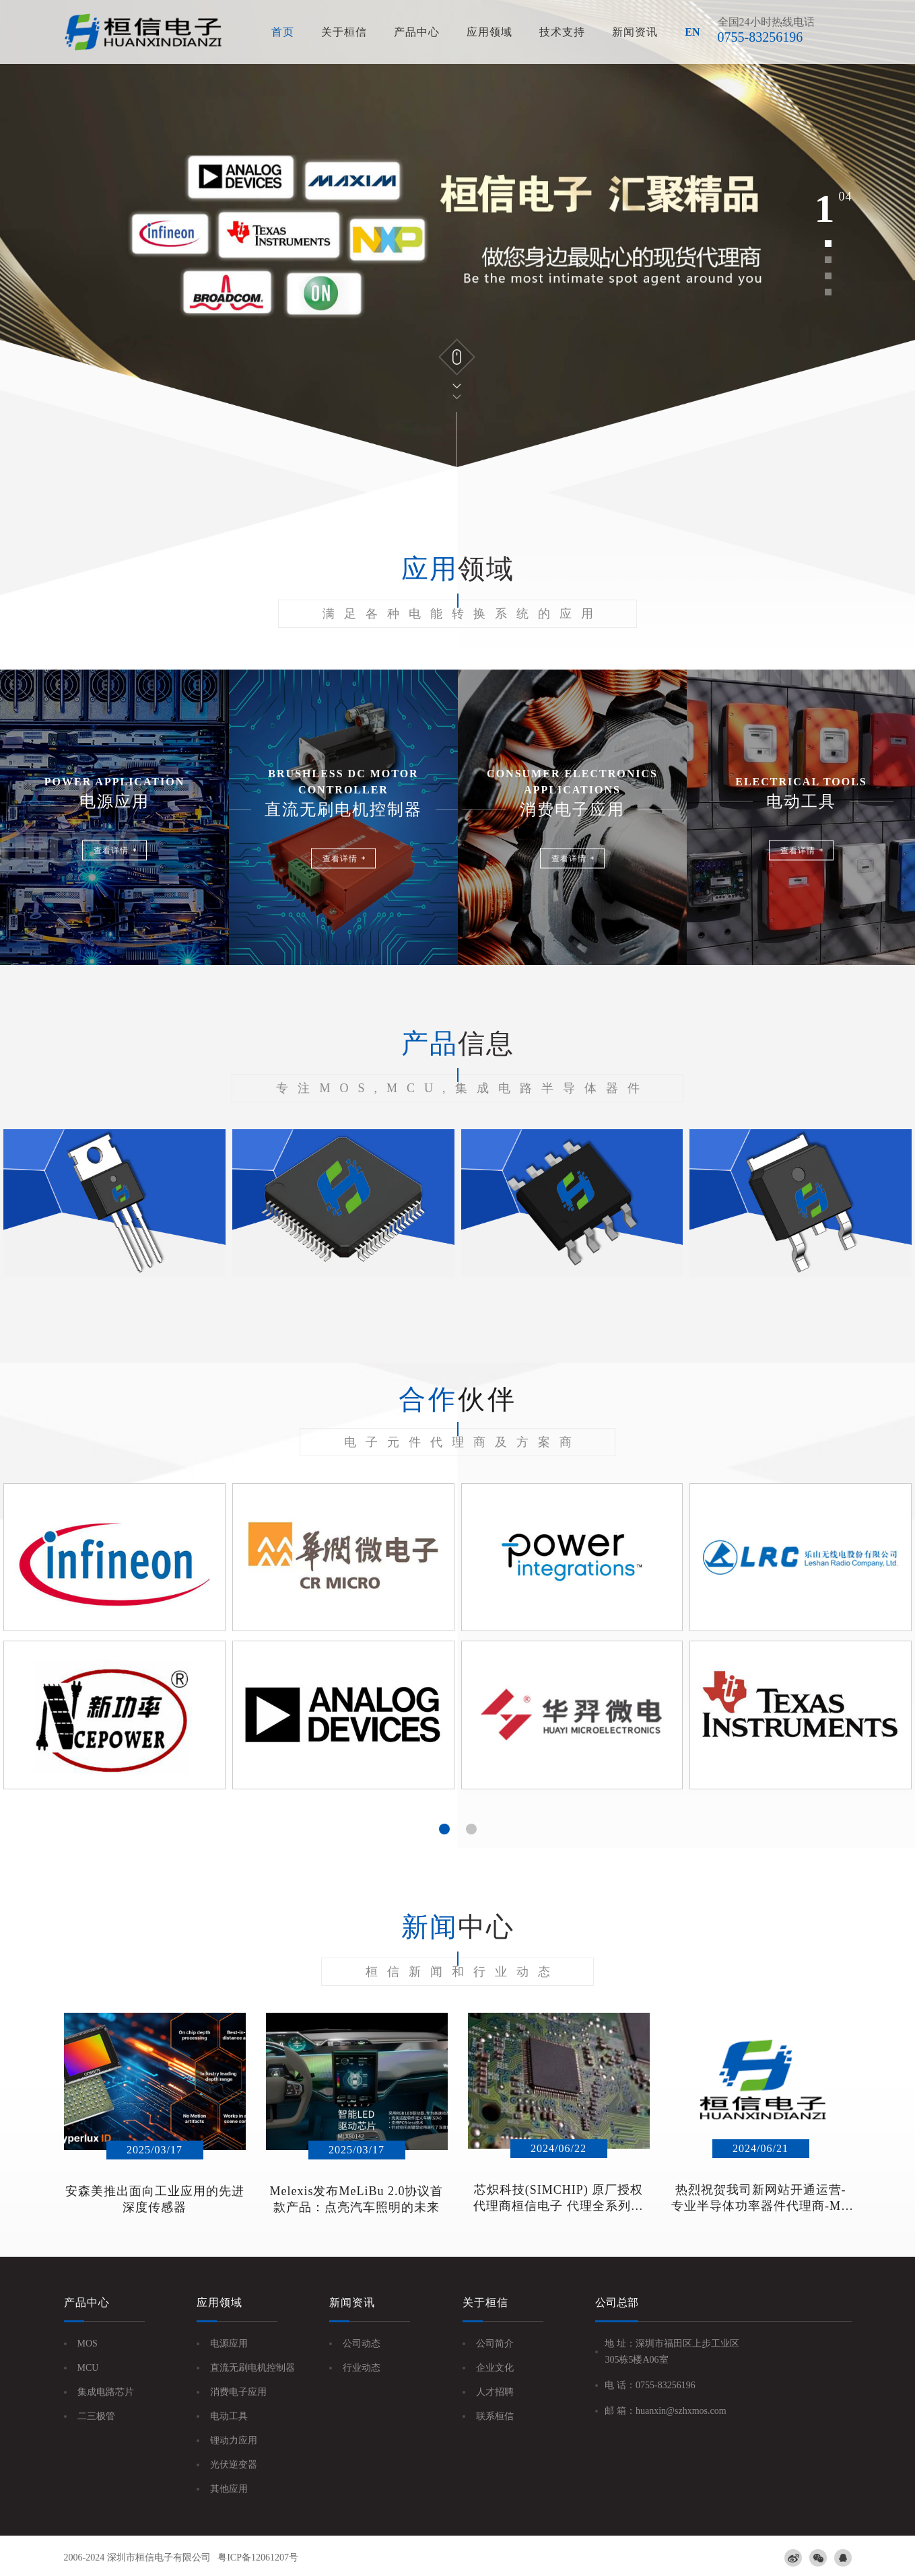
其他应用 (229, 2489)
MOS (87, 2343)
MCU (88, 2368)
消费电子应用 (238, 2392)
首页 (282, 32)
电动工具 (229, 2416)
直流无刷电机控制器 (252, 2368)
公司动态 (361, 2343)
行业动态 (361, 2368)
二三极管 (96, 2416)
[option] (457, 233)
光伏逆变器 (233, 2465)
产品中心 (417, 32)
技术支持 (562, 32)
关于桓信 (344, 32)
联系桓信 (495, 2416)
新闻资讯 (635, 32)
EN (692, 32)
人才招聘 (495, 2392)
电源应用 (229, 2343)
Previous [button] (44, 1655)
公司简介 (495, 2343)
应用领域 (489, 32)
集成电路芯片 (105, 2392)
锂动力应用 (233, 2440)
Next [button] (870, 1655)
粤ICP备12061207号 (257, 2557)
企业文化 (495, 2368)
